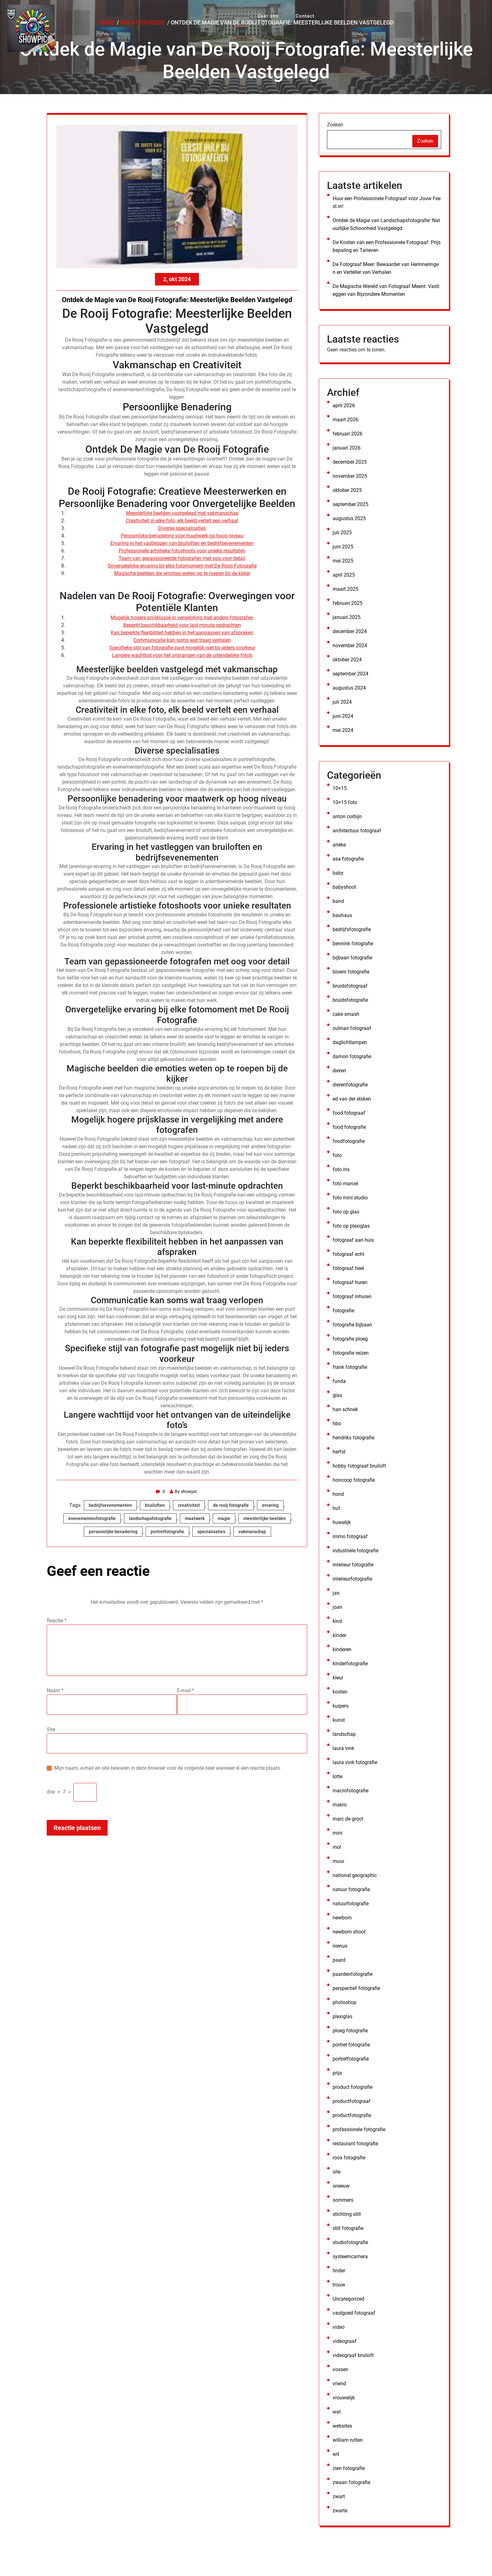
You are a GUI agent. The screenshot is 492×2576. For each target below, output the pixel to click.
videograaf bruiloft (353, 2355)
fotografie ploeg (350, 1339)
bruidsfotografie (350, 1000)
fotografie (343, 1311)
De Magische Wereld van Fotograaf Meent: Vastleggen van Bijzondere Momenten (386, 290)
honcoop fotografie (354, 1480)
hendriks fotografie (353, 1438)
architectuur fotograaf (357, 831)
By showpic (185, 1491)
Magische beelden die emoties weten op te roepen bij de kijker (182, 573)
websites (342, 2426)
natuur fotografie (351, 1889)
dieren (339, 1071)
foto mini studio (350, 1198)
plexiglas (342, 2016)
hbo (337, 1424)
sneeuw (341, 2186)
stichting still (347, 2214)
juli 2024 (342, 702)
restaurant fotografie (355, 2144)
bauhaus (342, 915)
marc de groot (348, 1819)
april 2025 (344, 575)
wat (337, 2412)
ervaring (270, 1505)
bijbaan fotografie (352, 958)
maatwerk (195, 1518)
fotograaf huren (350, 1282)
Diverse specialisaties (182, 528)
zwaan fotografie (351, 2482)
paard (339, 1960)
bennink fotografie (353, 944)
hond (338, 1494)
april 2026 (344, 405)
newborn (342, 1918)
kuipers (341, 1706)
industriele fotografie (355, 1551)
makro (340, 1805)
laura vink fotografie (355, 1762)
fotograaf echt (348, 1254)
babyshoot (344, 887)
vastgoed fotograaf (354, 2313)
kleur (338, 1678)
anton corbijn (347, 816)
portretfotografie (167, 1531)
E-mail (185, 1690)
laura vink (343, 1748)
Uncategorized (348, 2299)
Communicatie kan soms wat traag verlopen (182, 640)
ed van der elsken (352, 1099)
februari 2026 (347, 434)
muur (338, 1861)
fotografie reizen (351, 1353)
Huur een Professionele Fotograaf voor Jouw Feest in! (387, 202)
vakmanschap (252, 1531)
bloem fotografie (351, 972)
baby (338, 873)
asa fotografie (348, 859)
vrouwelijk (344, 2398)
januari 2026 (347, 448)
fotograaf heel (348, 1268)
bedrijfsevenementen (110, 1505)
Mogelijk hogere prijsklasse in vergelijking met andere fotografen (182, 618)
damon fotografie (352, 1056)
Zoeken (335, 125)
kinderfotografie (350, 1664)
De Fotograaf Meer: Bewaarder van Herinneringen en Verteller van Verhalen (386, 268)
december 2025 (350, 462)
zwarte (340, 2511)
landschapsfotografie (150, 1518)
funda (339, 1381)
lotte (337, 1776)
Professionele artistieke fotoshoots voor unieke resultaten (182, 551)
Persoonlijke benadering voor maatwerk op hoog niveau (182, 536)
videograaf (344, 2341)
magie (224, 1518)
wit (336, 2454)
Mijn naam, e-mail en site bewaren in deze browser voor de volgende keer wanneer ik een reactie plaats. (167, 1768)
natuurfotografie (351, 1904)
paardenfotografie (352, 1974)
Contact (295, 13)
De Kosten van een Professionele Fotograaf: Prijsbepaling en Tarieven (387, 246)
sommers (343, 2200)
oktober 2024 (347, 660)
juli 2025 (342, 533)
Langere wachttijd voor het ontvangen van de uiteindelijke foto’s (182, 655)
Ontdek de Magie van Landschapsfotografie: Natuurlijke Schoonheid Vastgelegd (386, 224)
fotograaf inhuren (352, 1296)
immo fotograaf (350, 1536)
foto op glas (346, 1212)
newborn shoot (349, 1932)
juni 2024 (343, 716)
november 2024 (350, 645)
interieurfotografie (352, 1579)
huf (336, 1508)
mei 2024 (343, 730)
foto (337, 1155)
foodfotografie (349, 1141)
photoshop (344, 2002)
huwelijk (342, 1522)
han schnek (345, 1409)
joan (337, 1607)
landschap (344, 1734)
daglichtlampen (350, 1042)
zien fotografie (349, 2468)
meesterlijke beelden (264, 1518)
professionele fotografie (359, 2129)
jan (336, 1593)
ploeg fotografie (350, 2031)
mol (337, 1847)
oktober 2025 (347, 490)
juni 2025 (343, 547)
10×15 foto (345, 802)
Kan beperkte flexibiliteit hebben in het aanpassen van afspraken (182, 633)
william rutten (348, 2440)
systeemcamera (350, 2256)
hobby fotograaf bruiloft (359, 1466)
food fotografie (349, 1127)
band (338, 901)
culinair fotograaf (352, 1028)
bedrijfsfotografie (352, 929)
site (336, 2172)
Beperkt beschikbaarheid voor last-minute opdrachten (182, 625)
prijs (337, 2073)
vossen (340, 2369)
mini (337, 1833)
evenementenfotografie (92, 1518)
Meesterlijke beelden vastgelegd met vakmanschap (182, 513)
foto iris (341, 1169)
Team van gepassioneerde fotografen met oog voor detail (182, 558)
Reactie (57, 1621)
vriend (339, 2384)
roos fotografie (349, 2158)
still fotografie (348, 2228)
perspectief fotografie (356, 1988)
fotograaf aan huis (353, 1240)
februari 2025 (347, 603)
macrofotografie (350, 1791)
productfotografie (352, 2115)
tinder (339, 2271)
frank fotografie (350, 1367)
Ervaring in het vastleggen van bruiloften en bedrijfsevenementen (182, 543)
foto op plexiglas (351, 1226)
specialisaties (211, 1531)
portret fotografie (351, 2045)
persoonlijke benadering (113, 1531)
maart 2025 (345, 589)
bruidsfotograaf (350, 986)
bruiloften (155, 1505)
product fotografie (352, 2087)
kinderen (342, 1649)
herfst (339, 1452)
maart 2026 (345, 420)
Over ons (264, 13)
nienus (340, 1946)
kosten (340, 1692)
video (339, 2327)
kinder (339, 1635)
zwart (339, 2496)
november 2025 (350, 476)
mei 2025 (343, 561)
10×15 (340, 788)
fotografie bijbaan (352, 1325)
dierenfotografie (350, 1085)
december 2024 (350, 631)
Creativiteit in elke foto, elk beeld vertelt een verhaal (182, 521)
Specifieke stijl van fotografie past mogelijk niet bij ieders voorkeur (182, 648)
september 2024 (350, 674)
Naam (55, 1690)
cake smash (346, 1014)
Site (51, 1729)
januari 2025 (347, 617)
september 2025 (350, 504)
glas (337, 1395)
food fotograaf (349, 1113)
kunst (339, 1720)
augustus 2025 (349, 518)
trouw (339, 2285)
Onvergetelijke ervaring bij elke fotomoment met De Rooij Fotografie (182, 566)
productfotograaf (352, 2101)
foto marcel (345, 1184)
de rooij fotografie (231, 1505)
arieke (339, 845)
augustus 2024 (349, 688)
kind (337, 1621)
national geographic (355, 1875)
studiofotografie (350, 2242)
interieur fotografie (353, 1565)
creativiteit (189, 1505)
